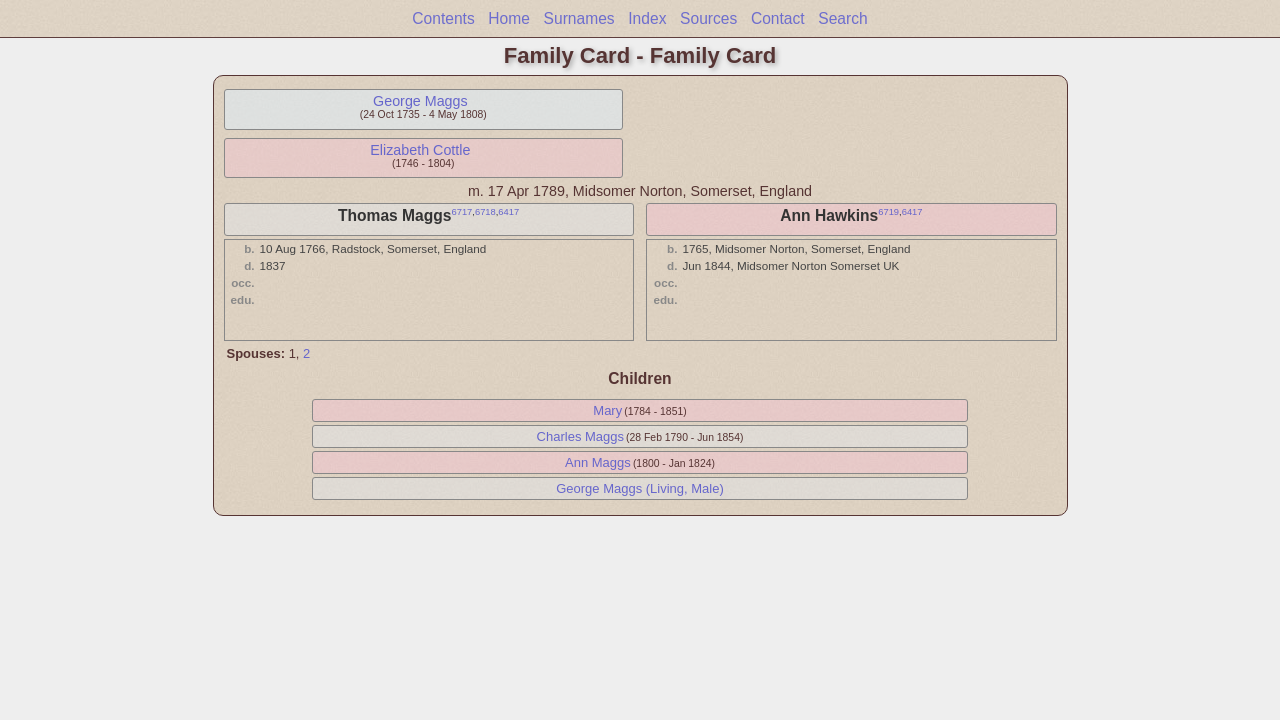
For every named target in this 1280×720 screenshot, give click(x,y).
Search (842, 18)
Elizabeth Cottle (420, 150)
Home (509, 18)
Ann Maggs (598, 462)
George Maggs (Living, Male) (640, 488)
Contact (778, 18)
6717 (461, 212)
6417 (508, 212)
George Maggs (420, 101)
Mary (607, 410)
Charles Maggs (580, 436)
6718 (485, 212)
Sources (708, 18)
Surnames (579, 18)
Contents (443, 18)
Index (647, 18)
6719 (888, 212)
